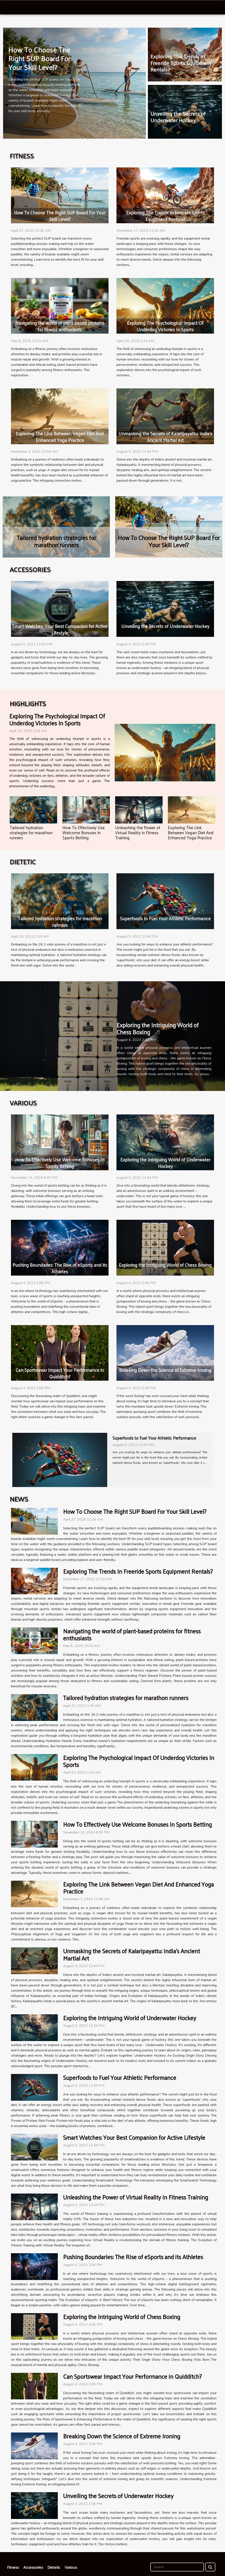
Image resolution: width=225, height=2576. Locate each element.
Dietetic (53, 2567)
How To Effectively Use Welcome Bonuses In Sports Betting (83, 832)
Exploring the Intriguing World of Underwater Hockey (165, 1162)
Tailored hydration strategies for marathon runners (56, 541)
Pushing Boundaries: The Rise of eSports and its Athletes (60, 1268)
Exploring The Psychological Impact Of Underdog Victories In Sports (165, 326)
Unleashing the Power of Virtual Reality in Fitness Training (137, 832)
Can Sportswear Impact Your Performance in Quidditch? (60, 1373)
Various (71, 2567)
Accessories (33, 2567)
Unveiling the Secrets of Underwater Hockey (178, 117)
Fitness (13, 2567)
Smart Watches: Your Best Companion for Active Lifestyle (59, 629)
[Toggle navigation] (12, 7)
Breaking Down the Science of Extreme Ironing (165, 1370)
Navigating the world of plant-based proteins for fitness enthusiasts (59, 326)
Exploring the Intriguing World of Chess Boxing (157, 1028)
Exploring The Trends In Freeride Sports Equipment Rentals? (181, 62)
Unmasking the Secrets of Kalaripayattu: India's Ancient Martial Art (165, 436)
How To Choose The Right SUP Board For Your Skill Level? (39, 58)
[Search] (177, 2567)
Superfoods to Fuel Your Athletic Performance (165, 918)
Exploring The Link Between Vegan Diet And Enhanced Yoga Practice (60, 436)
